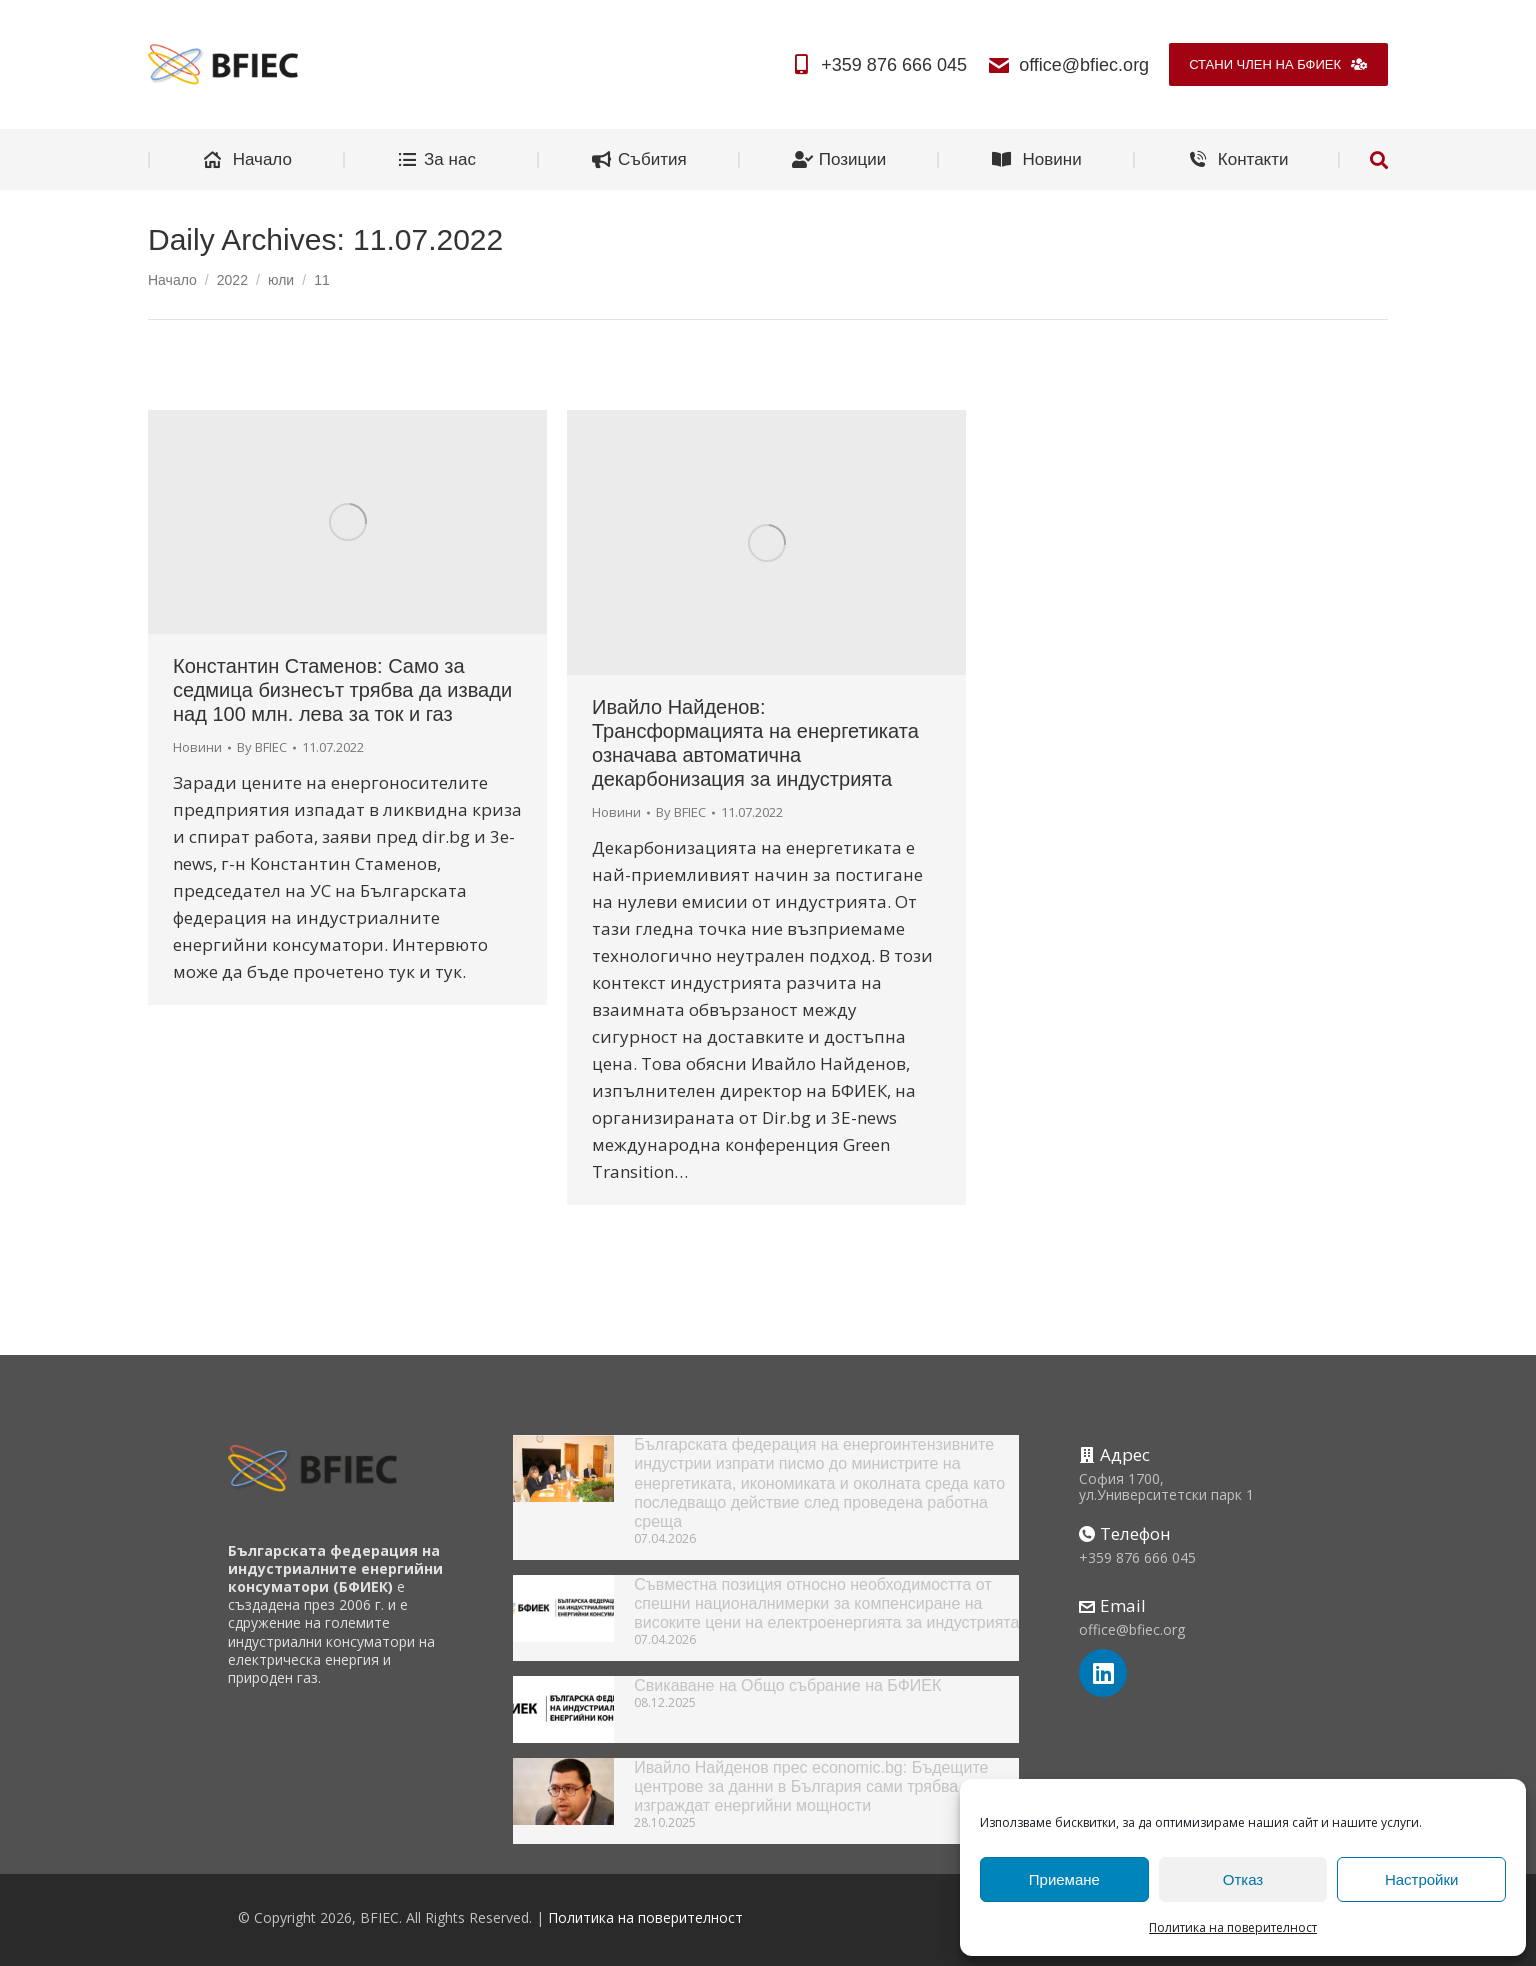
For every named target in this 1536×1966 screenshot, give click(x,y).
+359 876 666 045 (878, 65)
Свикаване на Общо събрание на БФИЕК (787, 1685)
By (262, 747)
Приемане (1064, 1879)
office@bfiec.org (1068, 65)
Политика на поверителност (1233, 1927)
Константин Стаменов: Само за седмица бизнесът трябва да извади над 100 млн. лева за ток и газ (342, 690)
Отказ (1243, 1879)
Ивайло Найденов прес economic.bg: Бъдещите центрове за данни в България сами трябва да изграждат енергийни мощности (811, 1786)
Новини (197, 747)
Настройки (1422, 1879)
